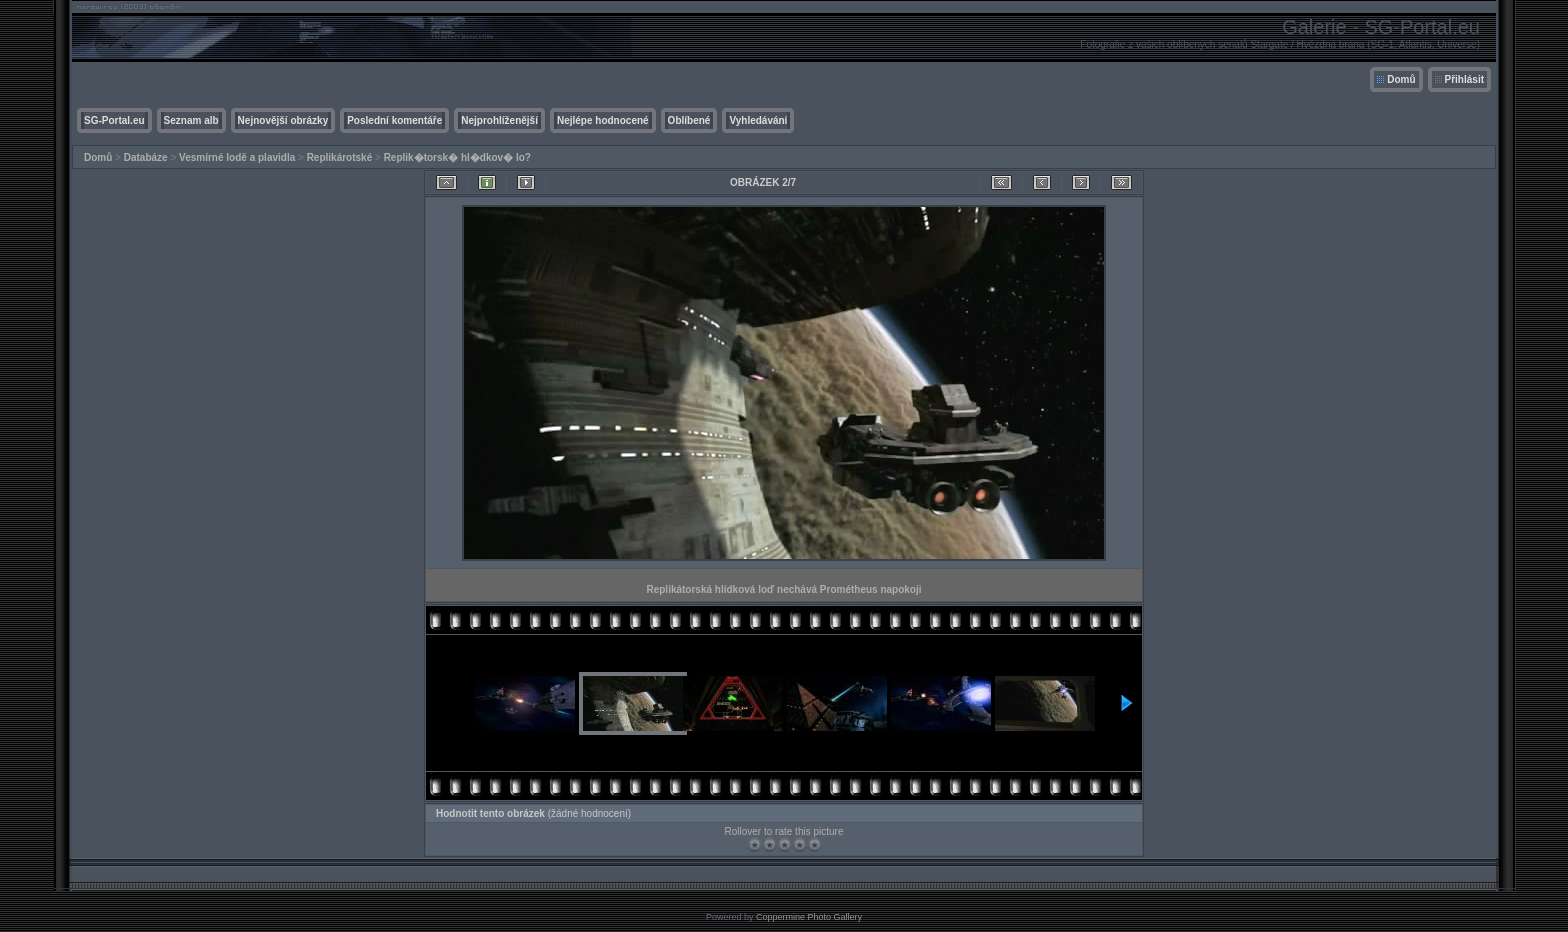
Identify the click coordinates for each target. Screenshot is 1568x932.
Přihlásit (1464, 79)
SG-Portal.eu (114, 120)
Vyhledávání (758, 120)
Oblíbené (689, 120)
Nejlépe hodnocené (603, 120)
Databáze (146, 157)
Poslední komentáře (394, 120)
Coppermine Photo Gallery (809, 917)
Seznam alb (191, 120)
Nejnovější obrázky (283, 120)
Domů (1401, 79)
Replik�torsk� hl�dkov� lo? (457, 157)
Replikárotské (340, 157)
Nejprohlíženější (499, 120)
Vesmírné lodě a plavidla (237, 157)
